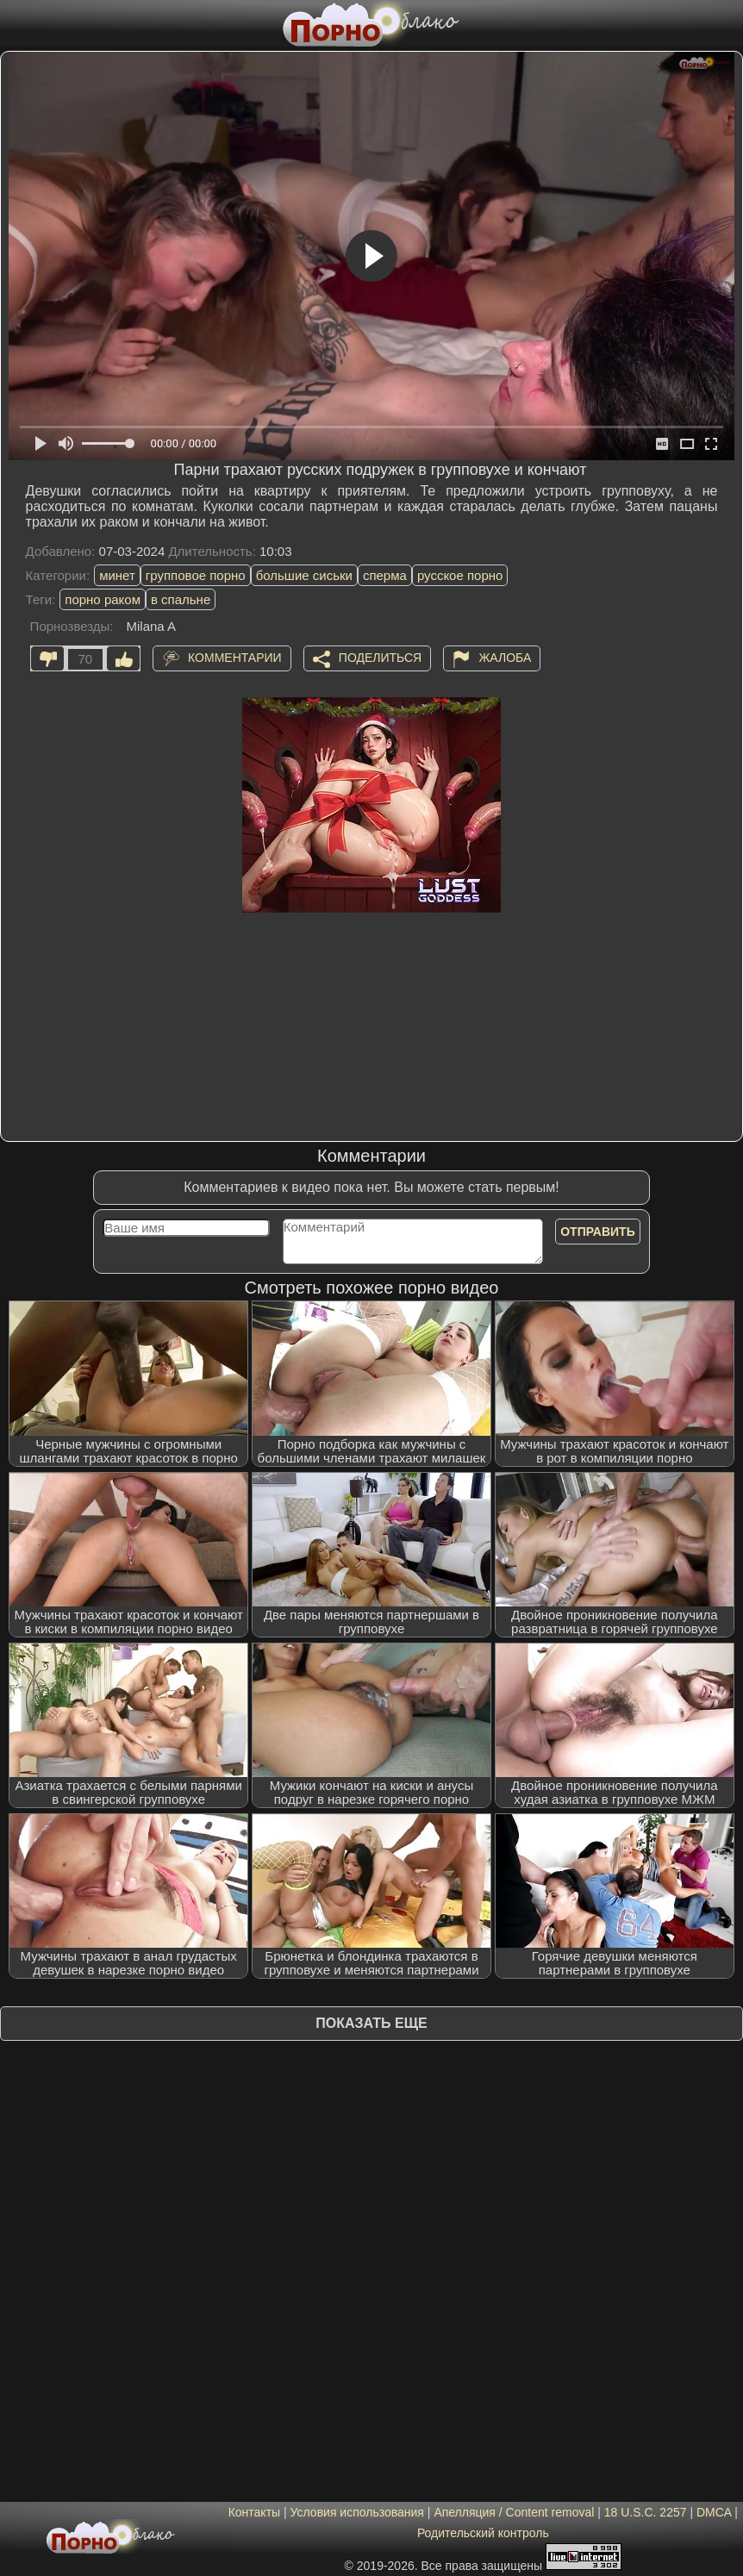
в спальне (180, 599)
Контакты (254, 2512)
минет (117, 575)
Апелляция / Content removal (514, 2512)
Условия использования (357, 2512)
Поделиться (380, 657)
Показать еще (371, 2023)
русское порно (460, 575)
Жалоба (504, 657)
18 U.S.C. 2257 (645, 2512)
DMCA (713, 2512)
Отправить (597, 1231)
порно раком (102, 599)
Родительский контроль (483, 2533)
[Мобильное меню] (15, 23)
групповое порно (196, 575)
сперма (385, 575)
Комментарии (235, 657)
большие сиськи (304, 575)
